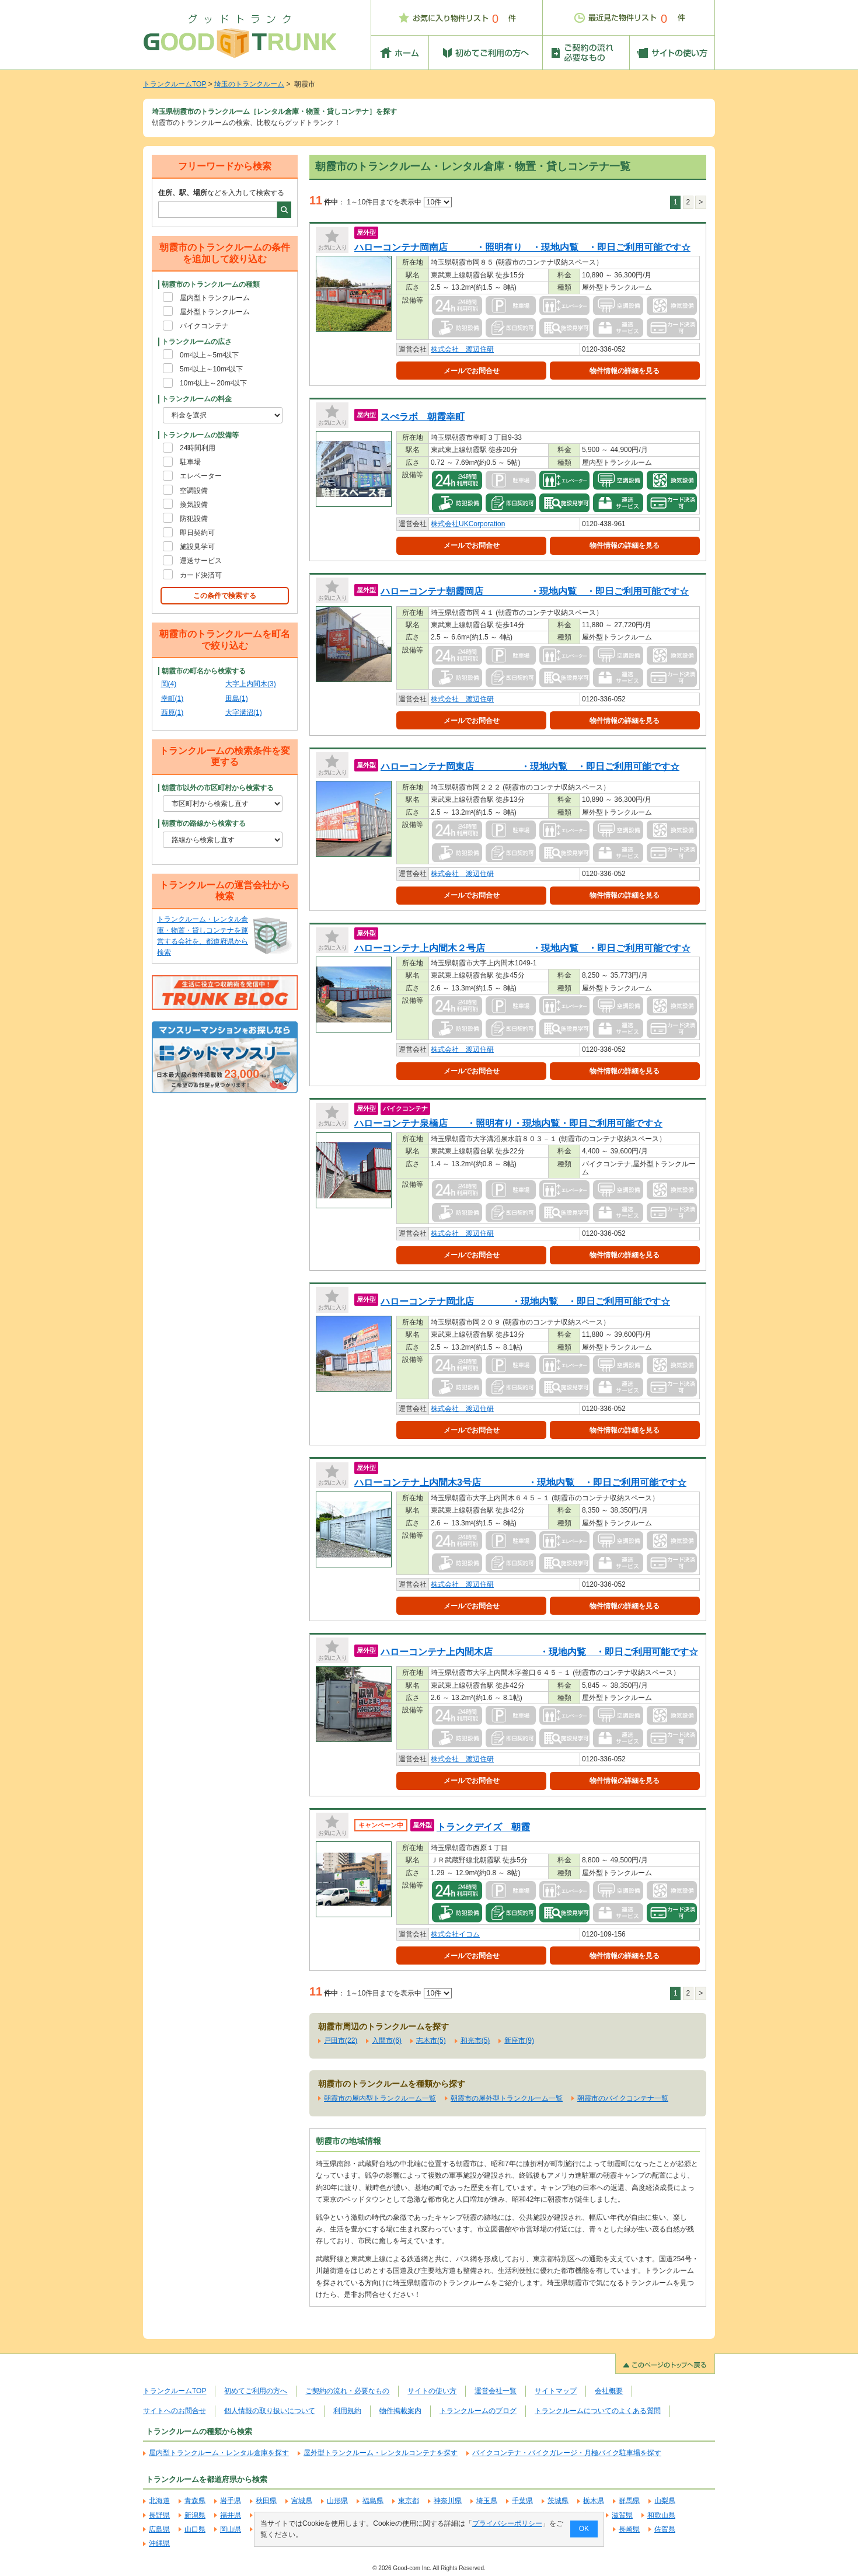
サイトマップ (556, 2391)
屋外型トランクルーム (215, 312)
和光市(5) (475, 2040)
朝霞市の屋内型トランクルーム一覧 (380, 2098)
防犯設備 (194, 518)
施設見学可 (197, 547)
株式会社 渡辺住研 (462, 349)
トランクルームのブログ (478, 2411)
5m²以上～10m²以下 (211, 369)
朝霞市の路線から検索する (204, 823)
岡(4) (169, 684)
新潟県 (194, 2515)
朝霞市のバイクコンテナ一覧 (622, 2098)
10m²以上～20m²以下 (213, 383)
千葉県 (522, 2501)
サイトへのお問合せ (174, 2411)
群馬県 (629, 2501)
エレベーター (201, 476)
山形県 (337, 2501)
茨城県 (557, 2501)
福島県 (372, 2501)
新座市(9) (519, 2040)
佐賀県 (664, 2529)
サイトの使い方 (431, 2391)
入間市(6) (387, 2040)
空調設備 (194, 490)
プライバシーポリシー (507, 2523)
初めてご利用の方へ (255, 2391)
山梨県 (664, 2501)
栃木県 (593, 2501)
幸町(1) (172, 698)
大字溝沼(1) (243, 712)
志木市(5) (431, 2040)
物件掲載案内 (400, 2411)
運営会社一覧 (496, 2391)
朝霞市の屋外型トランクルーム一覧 (507, 2098)
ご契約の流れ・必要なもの (347, 2391)
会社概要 (609, 2391)
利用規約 (347, 2411)
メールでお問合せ (472, 371)
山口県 (194, 2529)
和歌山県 (661, 2515)
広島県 (159, 2529)
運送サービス (201, 561)
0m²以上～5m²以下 (209, 355)
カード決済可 (201, 575)
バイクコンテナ (204, 326)
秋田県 (266, 2501)
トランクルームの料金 (197, 399)
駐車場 (190, 462)
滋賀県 (622, 2515)
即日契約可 (197, 533)
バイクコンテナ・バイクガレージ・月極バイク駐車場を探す (566, 2453)
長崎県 (629, 2529)
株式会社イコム (455, 1934)
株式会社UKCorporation (468, 524)
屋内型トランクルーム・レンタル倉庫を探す (219, 2453)
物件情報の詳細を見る (625, 371)
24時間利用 (197, 448)
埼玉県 (486, 2501)
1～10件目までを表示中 (399, 202)
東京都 (408, 2501)
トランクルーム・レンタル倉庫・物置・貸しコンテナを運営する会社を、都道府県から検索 (202, 936)
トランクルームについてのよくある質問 (598, 2411)
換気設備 (194, 504)
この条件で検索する (224, 596)
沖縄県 (159, 2543)
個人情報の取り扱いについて (269, 2411)
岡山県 (230, 2529)
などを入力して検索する (221, 193)
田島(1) (236, 698)
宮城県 (301, 2501)
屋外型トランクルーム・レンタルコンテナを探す (381, 2453)
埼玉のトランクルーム (249, 84)
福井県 (230, 2515)
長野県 (159, 2515)
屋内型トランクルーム (215, 298)
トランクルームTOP (174, 84)
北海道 (159, 2501)
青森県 (194, 2501)
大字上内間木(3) (250, 684)
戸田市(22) (340, 2040)
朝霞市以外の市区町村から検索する (218, 788)
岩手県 (230, 2501)
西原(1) (172, 712)
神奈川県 (448, 2501)
